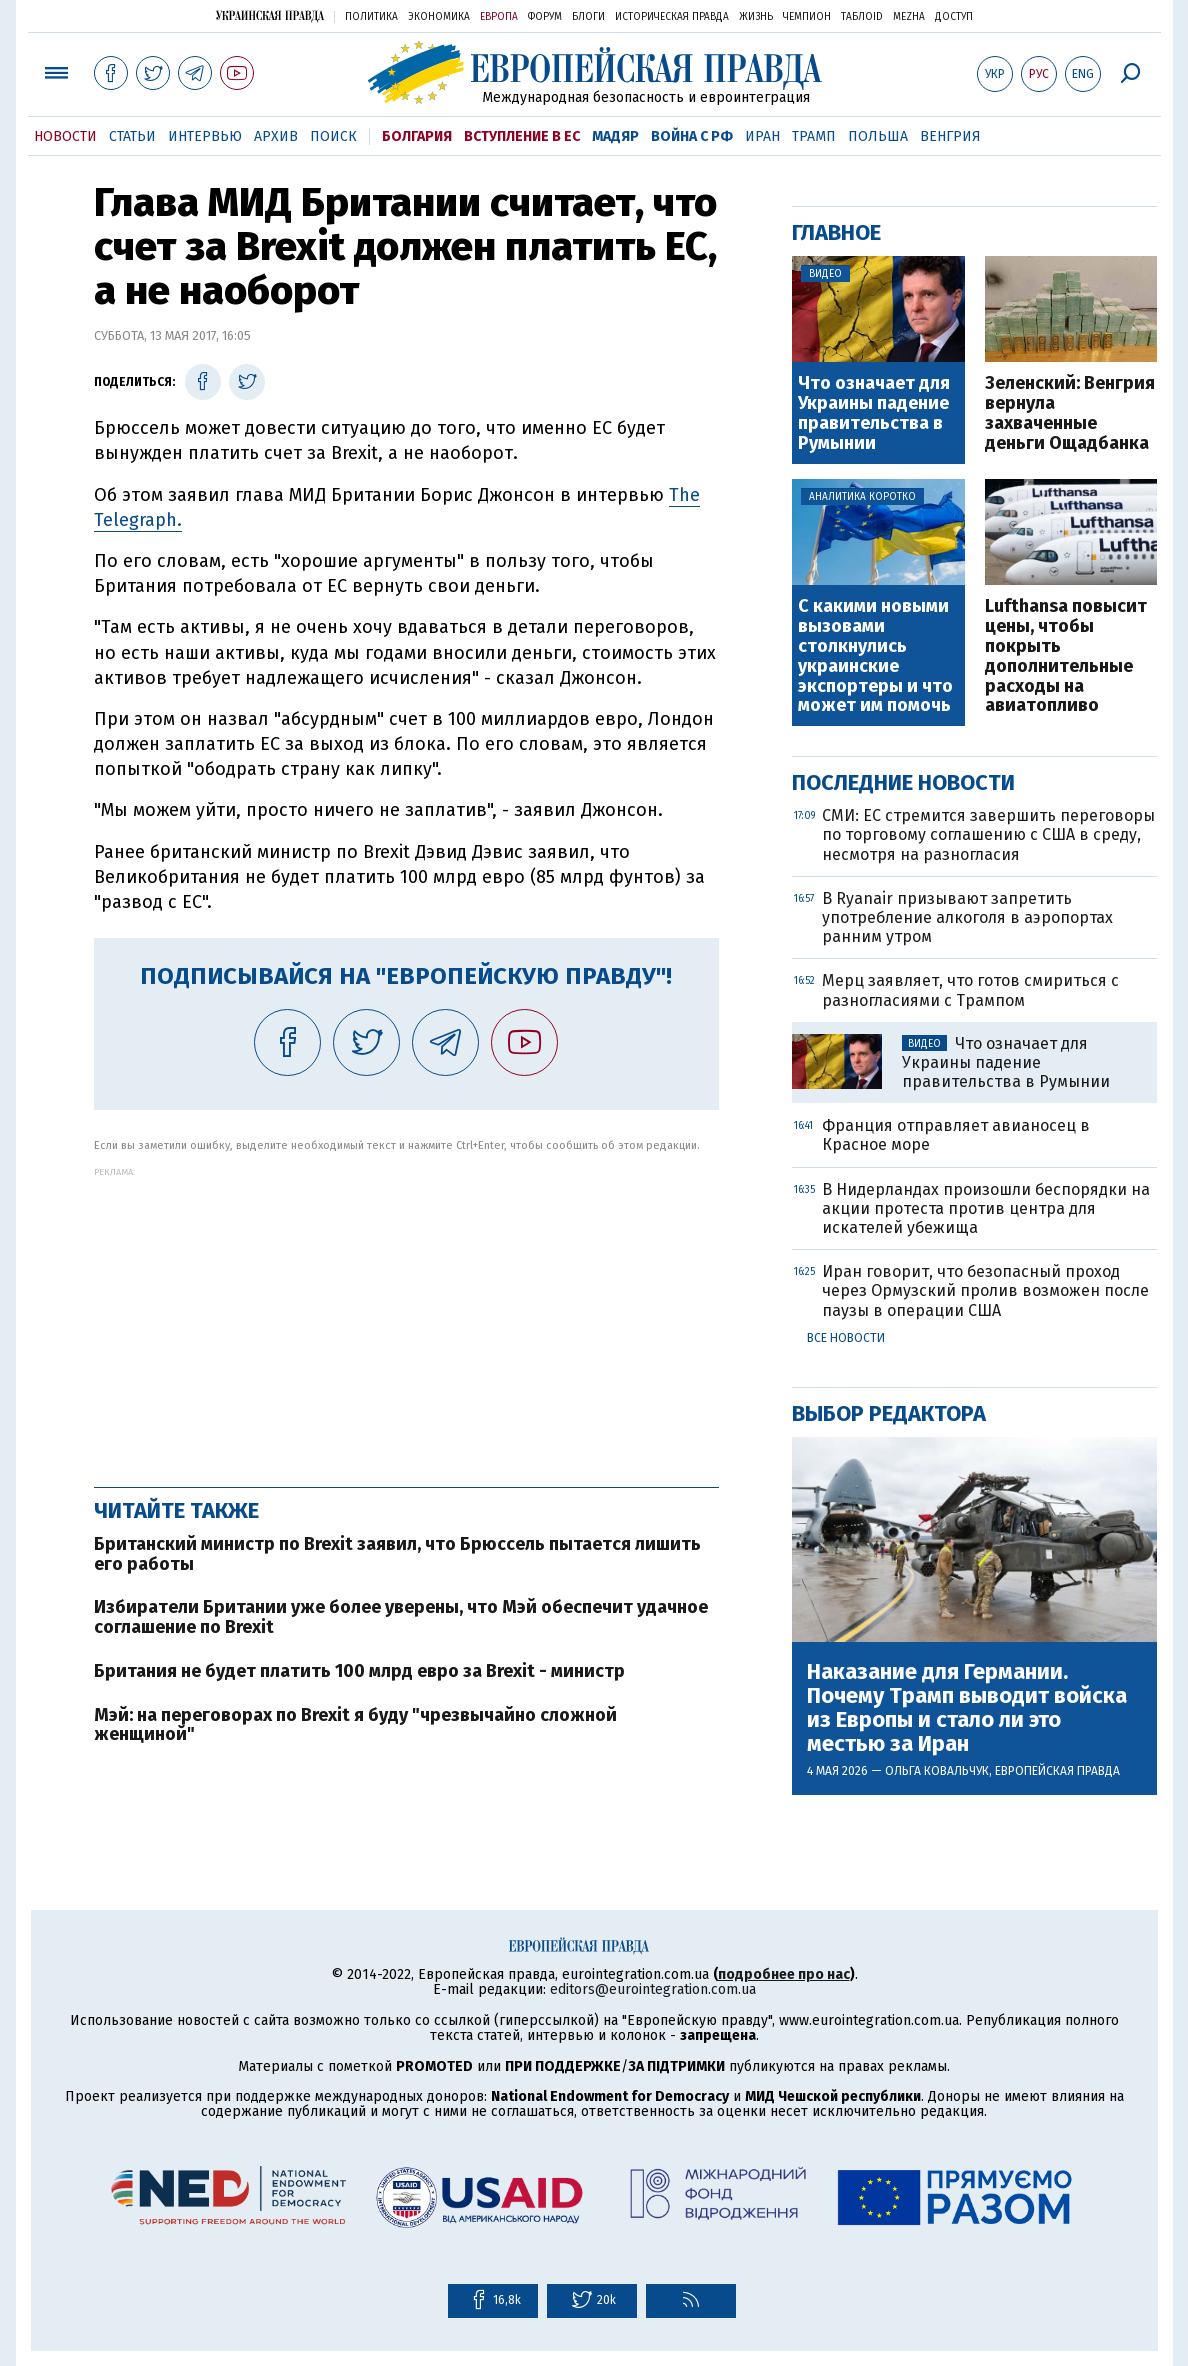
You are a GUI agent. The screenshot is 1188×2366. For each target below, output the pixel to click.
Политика (371, 17)
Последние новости (903, 782)
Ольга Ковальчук (937, 1771)
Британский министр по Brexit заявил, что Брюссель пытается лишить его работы (397, 1554)
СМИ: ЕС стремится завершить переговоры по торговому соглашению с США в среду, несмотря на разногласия (988, 834)
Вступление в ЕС (522, 136)
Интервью (205, 136)
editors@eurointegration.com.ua (653, 1989)
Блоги (588, 17)
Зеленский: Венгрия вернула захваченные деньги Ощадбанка (1070, 413)
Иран (762, 136)
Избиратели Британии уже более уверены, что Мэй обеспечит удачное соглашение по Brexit (401, 1617)
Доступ (954, 17)
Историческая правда (672, 17)
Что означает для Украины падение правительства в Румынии (874, 413)
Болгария (417, 136)
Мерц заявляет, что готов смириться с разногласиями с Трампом (970, 990)
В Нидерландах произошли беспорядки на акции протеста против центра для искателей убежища (986, 1208)
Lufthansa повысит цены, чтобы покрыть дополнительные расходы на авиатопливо (1066, 656)
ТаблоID (862, 17)
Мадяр (615, 136)
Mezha (909, 17)
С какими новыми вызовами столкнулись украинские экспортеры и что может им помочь (875, 656)
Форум (545, 17)
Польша (878, 136)
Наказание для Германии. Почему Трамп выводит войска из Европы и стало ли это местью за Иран (967, 1708)
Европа (499, 17)
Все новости (846, 1338)
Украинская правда (270, 15)
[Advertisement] (406, 1317)
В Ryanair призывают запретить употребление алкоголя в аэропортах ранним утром (967, 917)
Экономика (439, 17)
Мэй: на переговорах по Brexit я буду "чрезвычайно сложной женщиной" (355, 1725)
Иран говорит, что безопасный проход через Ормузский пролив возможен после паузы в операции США (985, 1290)
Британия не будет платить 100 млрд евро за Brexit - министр (359, 1671)
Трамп (814, 136)
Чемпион (807, 17)
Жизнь (756, 17)
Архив (276, 136)
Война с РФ (692, 136)
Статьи (132, 136)
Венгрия (950, 136)
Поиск (333, 136)
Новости (65, 136)
